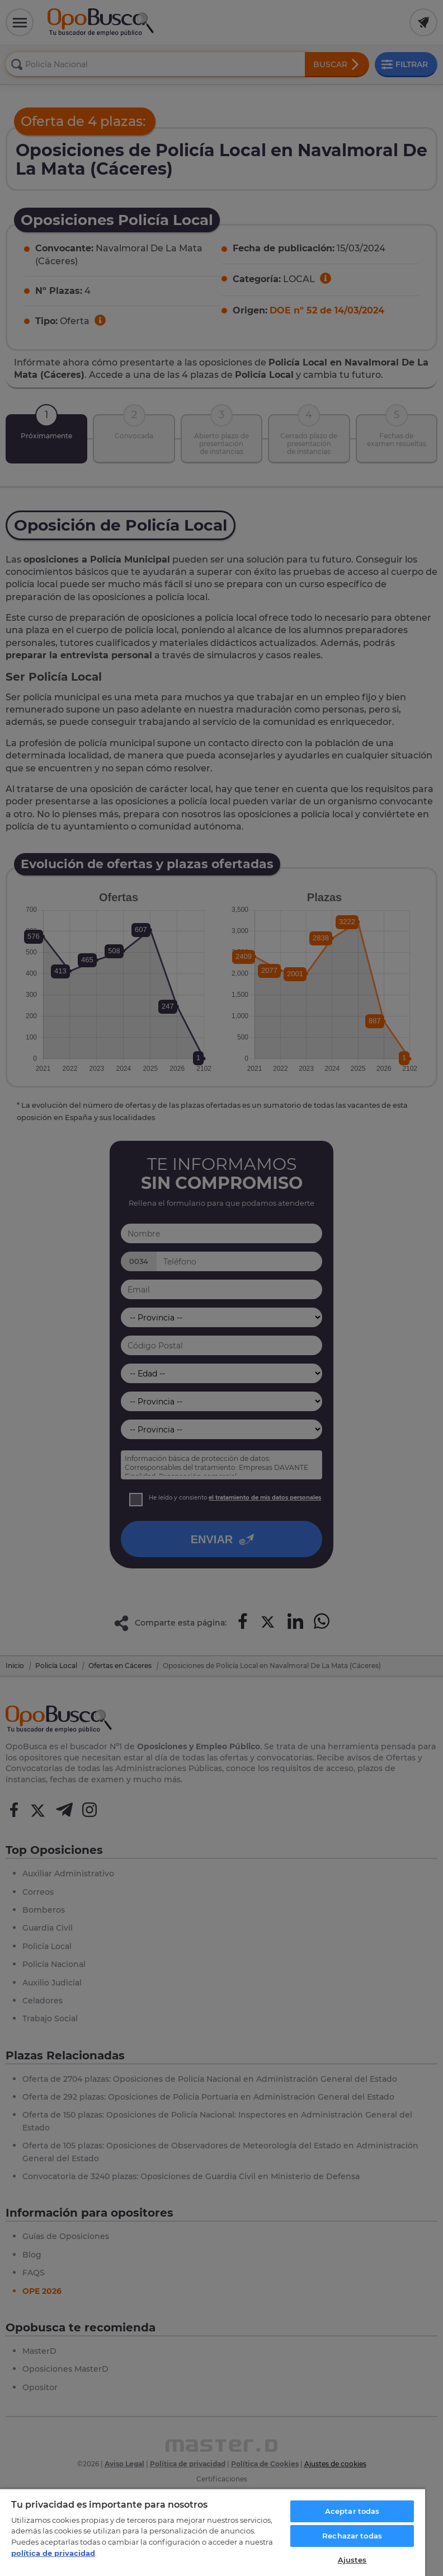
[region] (212, 2532)
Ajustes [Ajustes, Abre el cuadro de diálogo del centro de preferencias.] (352, 2559)
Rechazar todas (352, 2535)
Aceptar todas (352, 2511)
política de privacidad (53, 2553)
